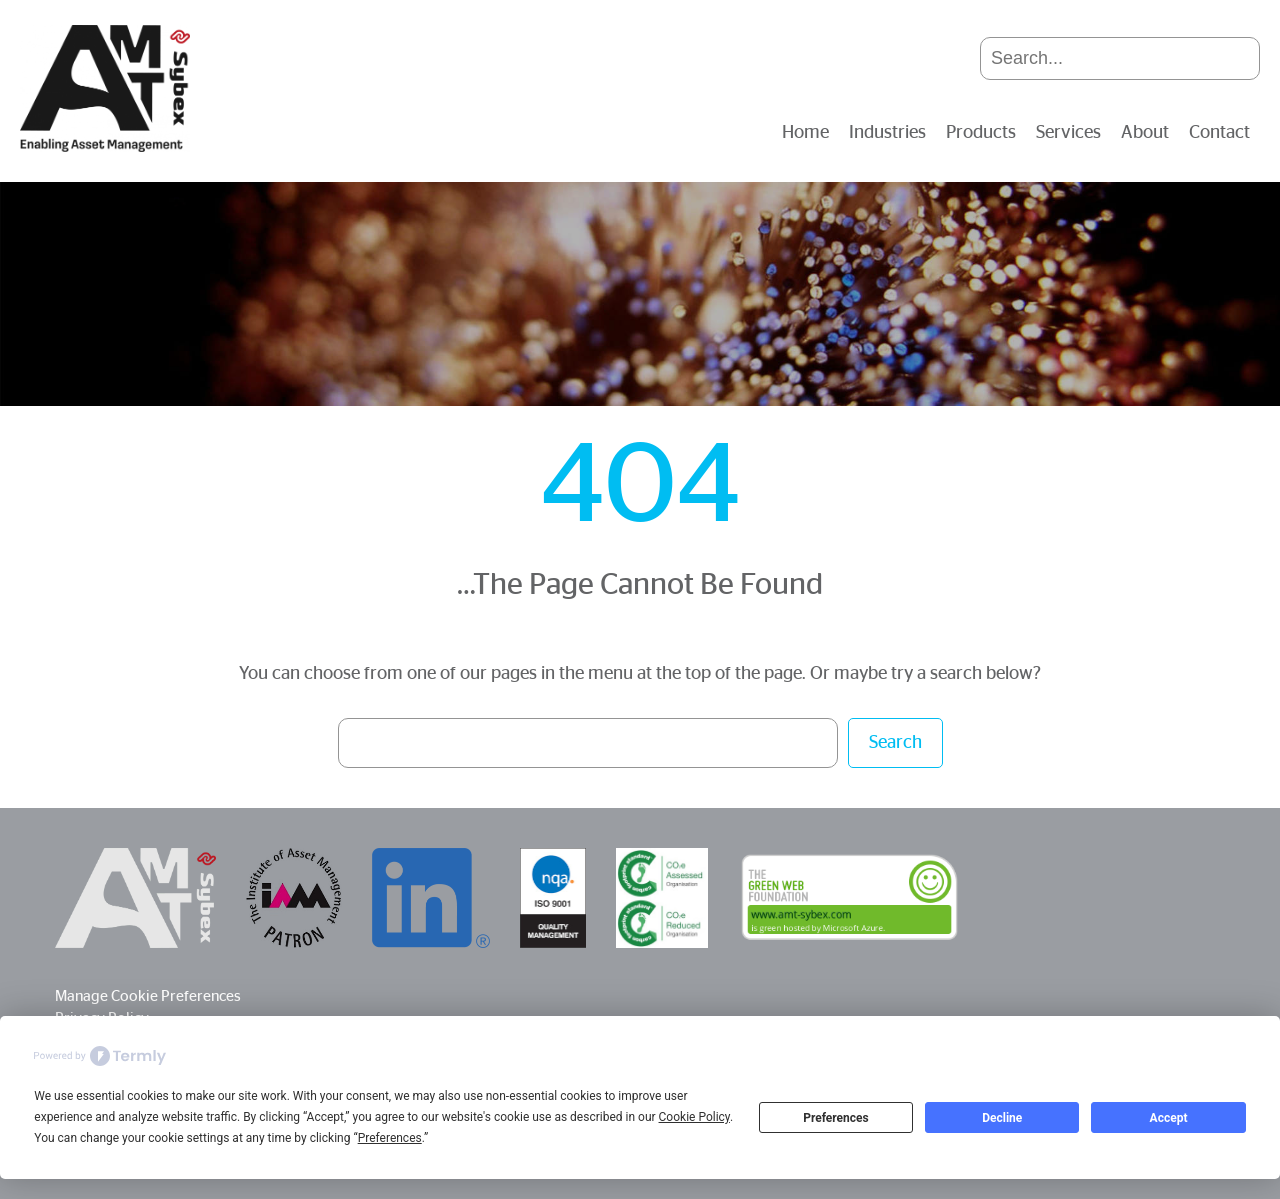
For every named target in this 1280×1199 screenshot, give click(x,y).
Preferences (836, 1118)
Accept (1169, 1118)
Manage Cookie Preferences (148, 996)
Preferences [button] (390, 1138)
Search (895, 743)
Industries (887, 133)
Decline (1002, 1118)
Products (981, 133)
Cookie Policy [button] (694, 1117)
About (1145, 133)
